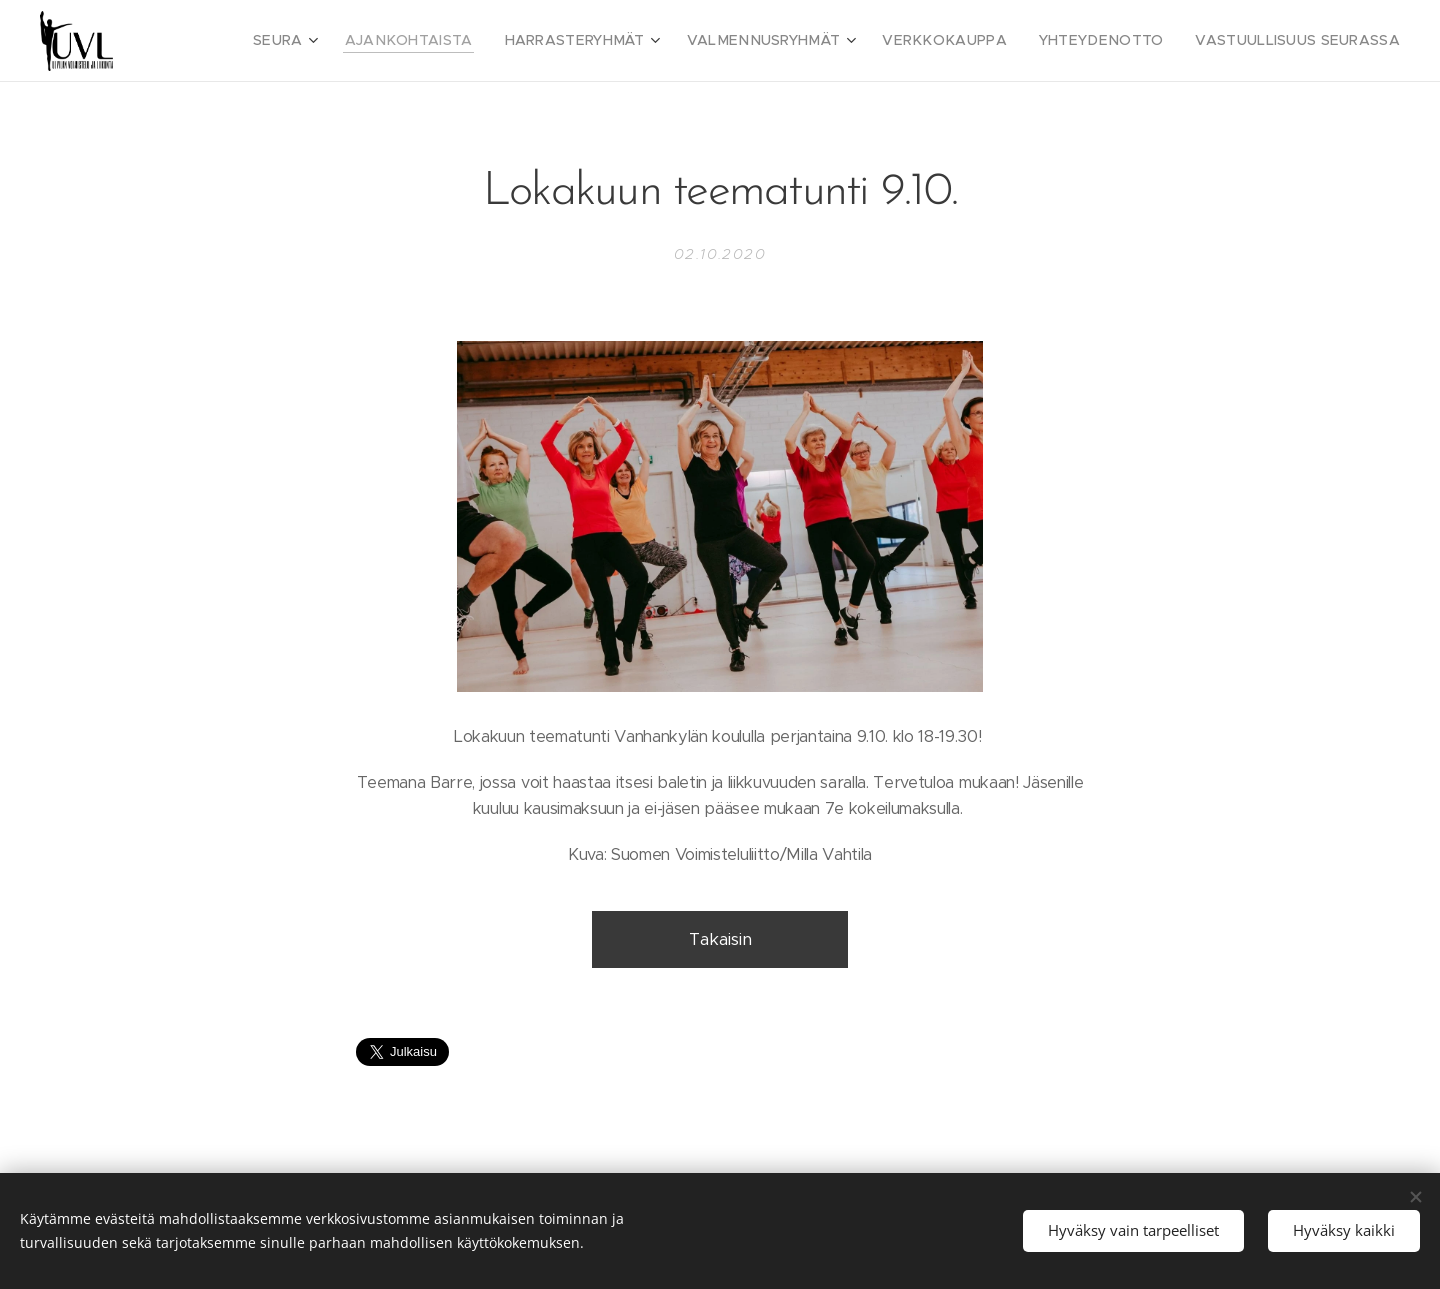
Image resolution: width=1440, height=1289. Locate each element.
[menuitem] (364, 41)
